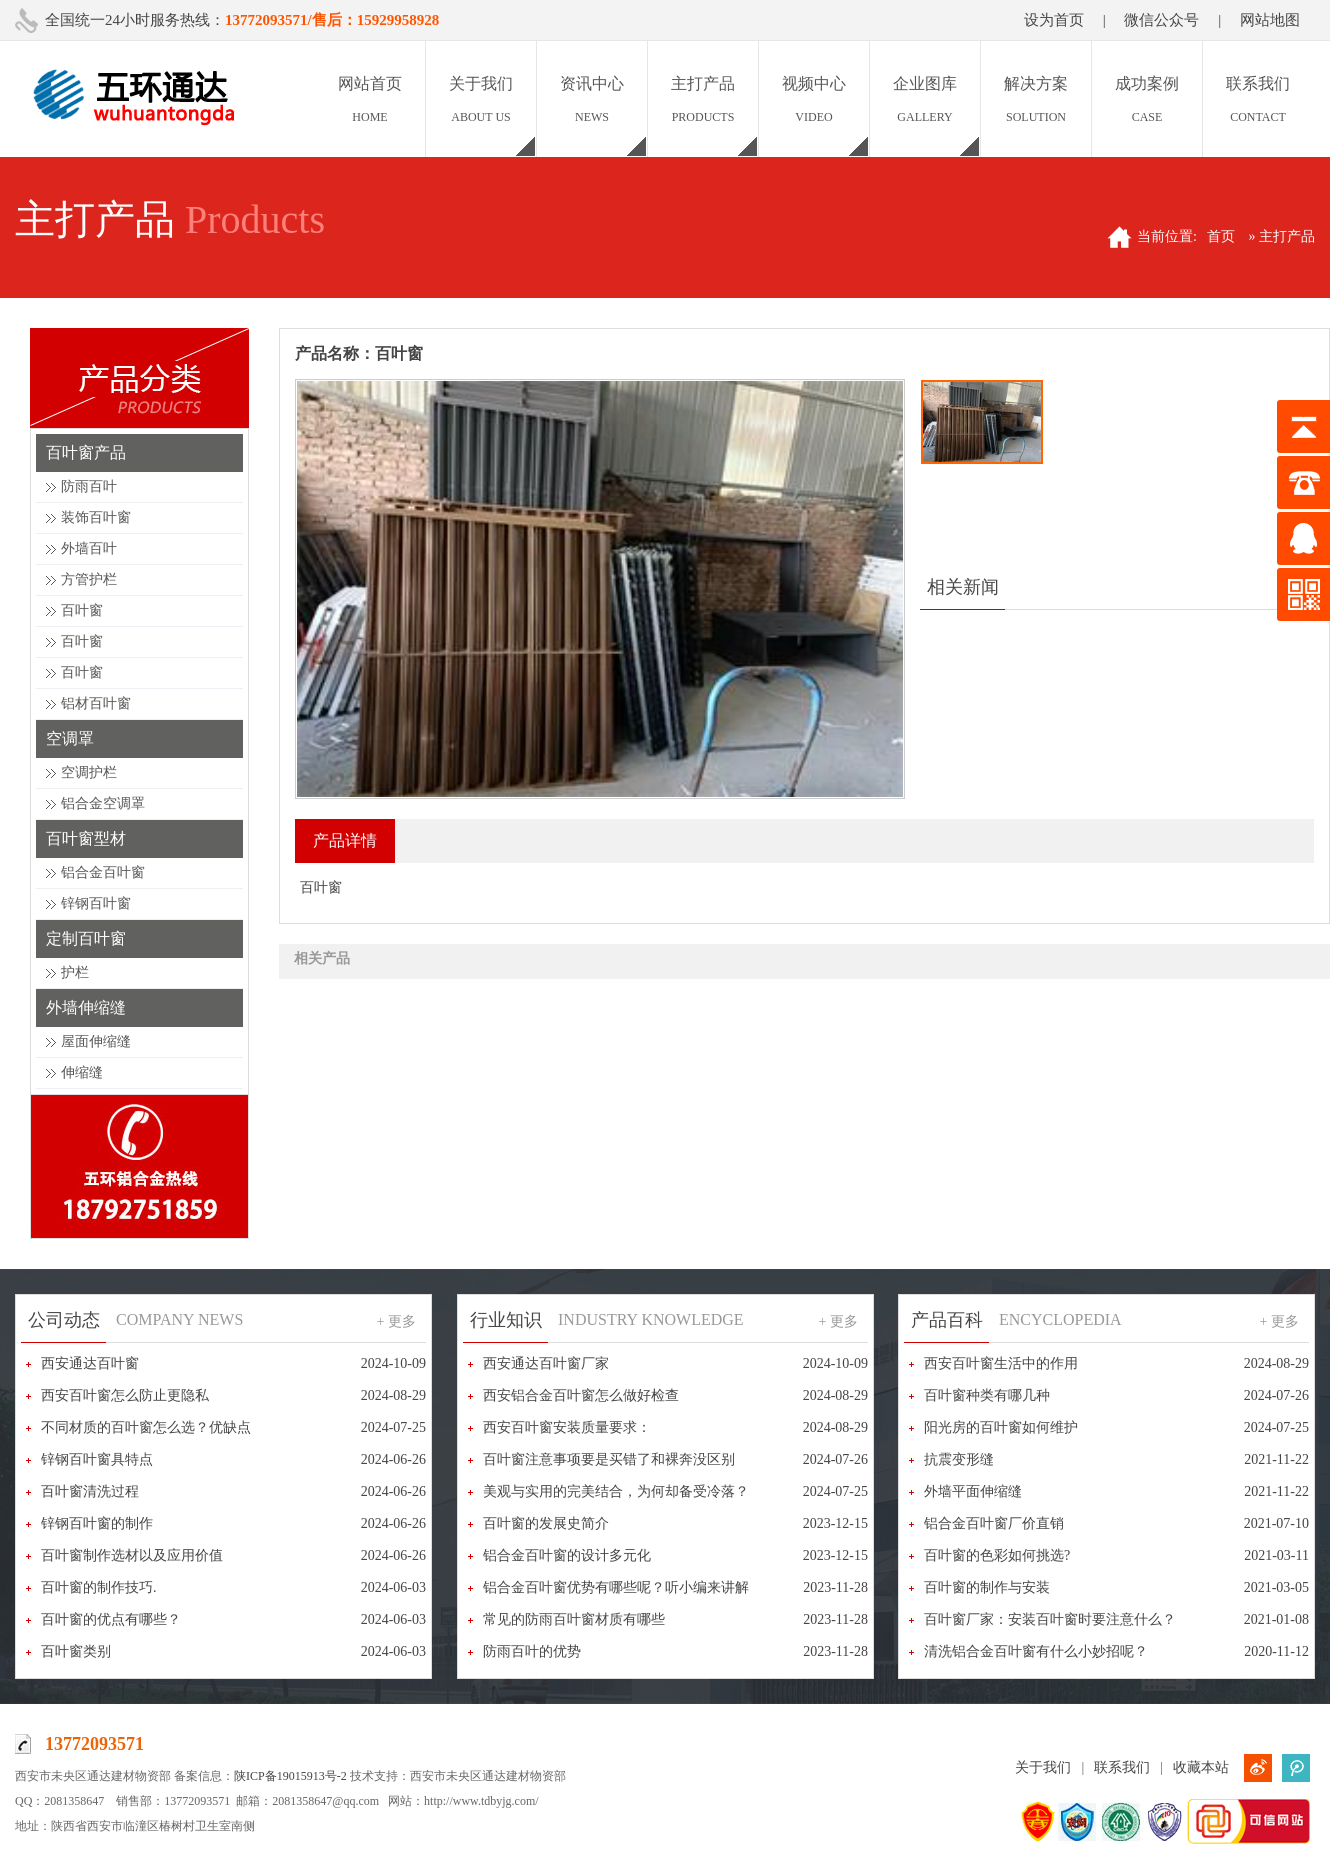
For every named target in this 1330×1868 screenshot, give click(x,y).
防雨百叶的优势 (532, 1651)
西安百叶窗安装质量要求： (567, 1427)
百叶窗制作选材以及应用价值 (132, 1555)
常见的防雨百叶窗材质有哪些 (574, 1619)
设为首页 (1054, 20)
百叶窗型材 (86, 838)
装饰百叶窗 (96, 517)
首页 (1221, 236)
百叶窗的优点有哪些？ (111, 1619)
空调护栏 (89, 772)
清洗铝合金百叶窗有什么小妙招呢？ (1036, 1651)
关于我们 (1043, 1767)
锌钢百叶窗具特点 (97, 1459)
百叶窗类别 (76, 1651)
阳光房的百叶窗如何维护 (1001, 1427)
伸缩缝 (82, 1072)
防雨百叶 (89, 486)
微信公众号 (1161, 20)
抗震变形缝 (959, 1459)
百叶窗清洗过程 (90, 1491)
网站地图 (1270, 20)
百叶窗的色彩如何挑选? (997, 1555)
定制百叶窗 (86, 938)
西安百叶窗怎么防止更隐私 (125, 1395)
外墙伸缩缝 (86, 1007)
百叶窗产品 (86, 452)
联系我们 (1122, 1767)
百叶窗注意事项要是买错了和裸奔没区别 (609, 1459)
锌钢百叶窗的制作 (97, 1523)
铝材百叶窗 (96, 703)
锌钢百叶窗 (96, 903)
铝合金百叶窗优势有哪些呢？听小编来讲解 (616, 1587)
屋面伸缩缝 (96, 1041)
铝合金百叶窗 (103, 872)
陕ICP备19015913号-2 (290, 1776)
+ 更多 (396, 1321)
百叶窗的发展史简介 (546, 1523)
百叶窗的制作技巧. (99, 1587)
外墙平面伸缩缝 (973, 1491)
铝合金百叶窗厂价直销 (994, 1523)
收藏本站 (1201, 1767)
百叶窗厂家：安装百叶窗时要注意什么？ (1050, 1619)
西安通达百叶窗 (90, 1363)
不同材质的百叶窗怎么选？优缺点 (146, 1427)
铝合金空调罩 (103, 803)
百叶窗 (82, 610)
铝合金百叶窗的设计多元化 (567, 1555)
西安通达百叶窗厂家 (546, 1363)
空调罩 (70, 738)
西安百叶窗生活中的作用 (1001, 1363)
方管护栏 (89, 579)
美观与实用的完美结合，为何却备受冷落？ (616, 1491)
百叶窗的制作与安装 (987, 1587)
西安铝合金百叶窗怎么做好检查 (581, 1395)
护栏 (75, 972)
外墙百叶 (89, 548)
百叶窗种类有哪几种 (987, 1395)
